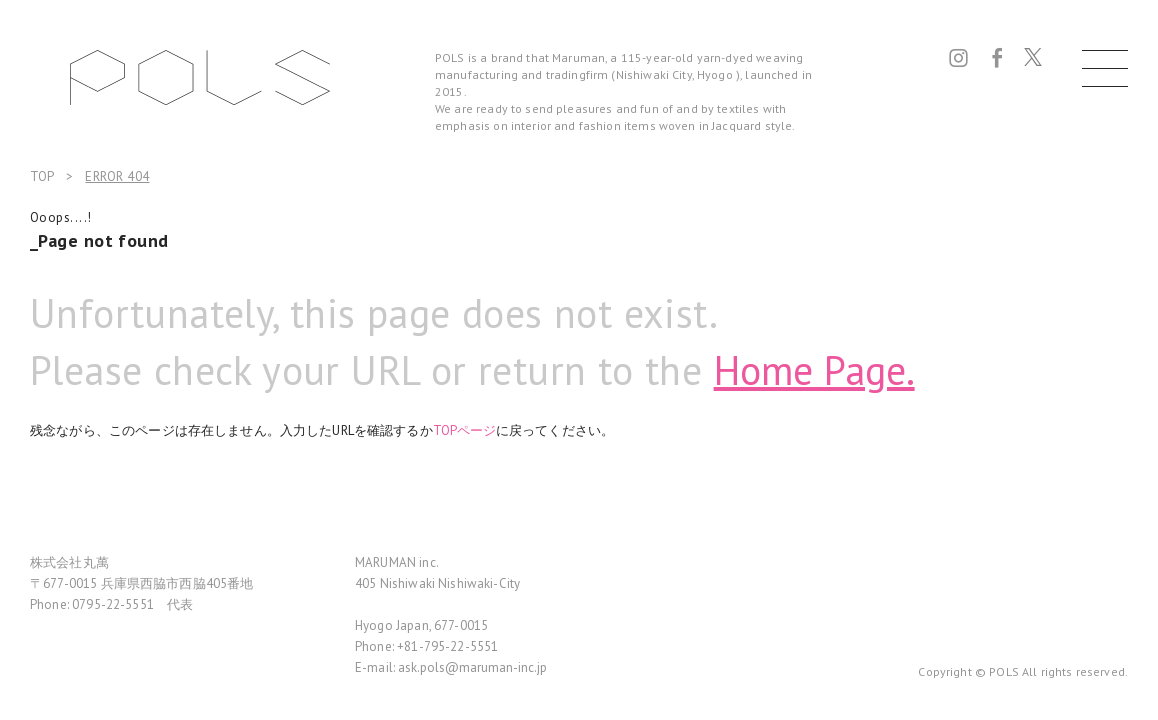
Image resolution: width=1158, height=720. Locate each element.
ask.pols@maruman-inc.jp (472, 667)
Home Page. (814, 370)
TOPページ (464, 430)
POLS (200, 77)
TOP (42, 176)
